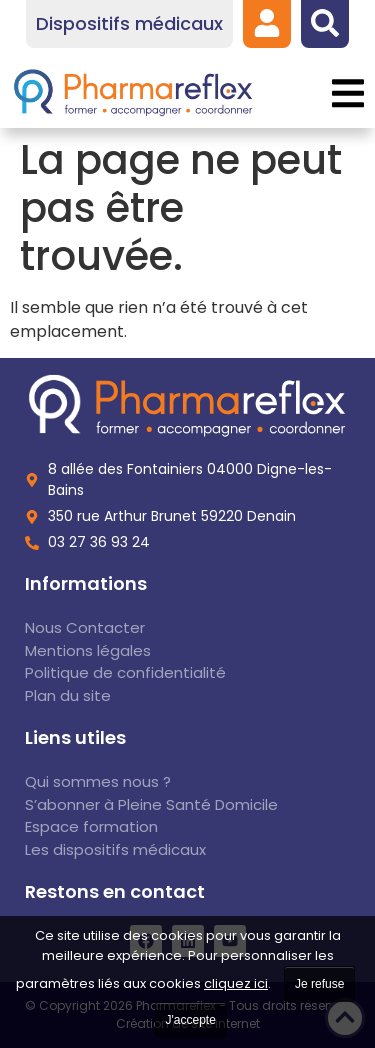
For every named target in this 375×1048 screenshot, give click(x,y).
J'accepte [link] (191, 1020)
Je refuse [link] (319, 984)
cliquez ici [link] (236, 983)
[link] (267, 23)
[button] (347, 93)
